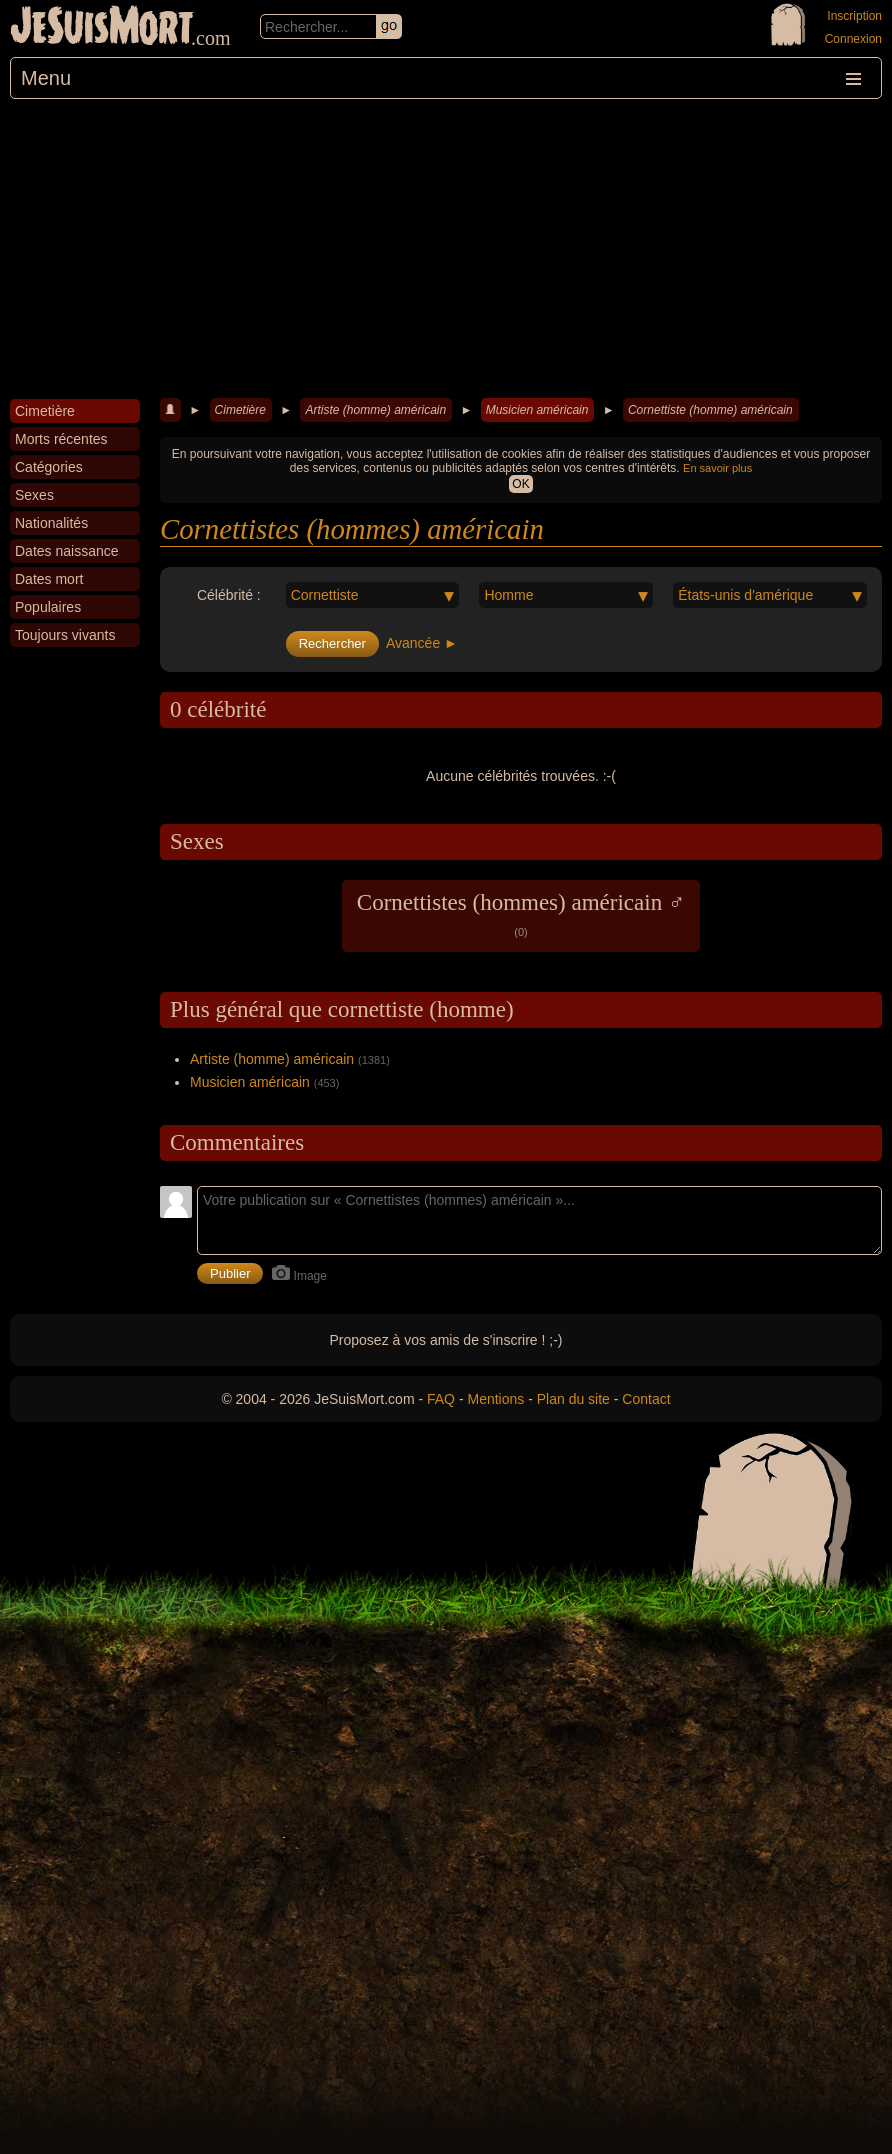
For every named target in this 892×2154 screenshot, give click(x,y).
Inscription (854, 16)
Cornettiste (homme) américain (710, 410)
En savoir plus (717, 468)
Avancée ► (422, 643)
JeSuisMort (102, 28)
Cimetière (240, 410)
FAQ (441, 1399)
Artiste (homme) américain (375, 410)
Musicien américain (537, 410)
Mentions (495, 1399)
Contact (646, 1399)
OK (520, 484)
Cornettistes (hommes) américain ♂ (521, 914)
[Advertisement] (446, 249)
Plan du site (573, 1399)
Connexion (853, 39)
